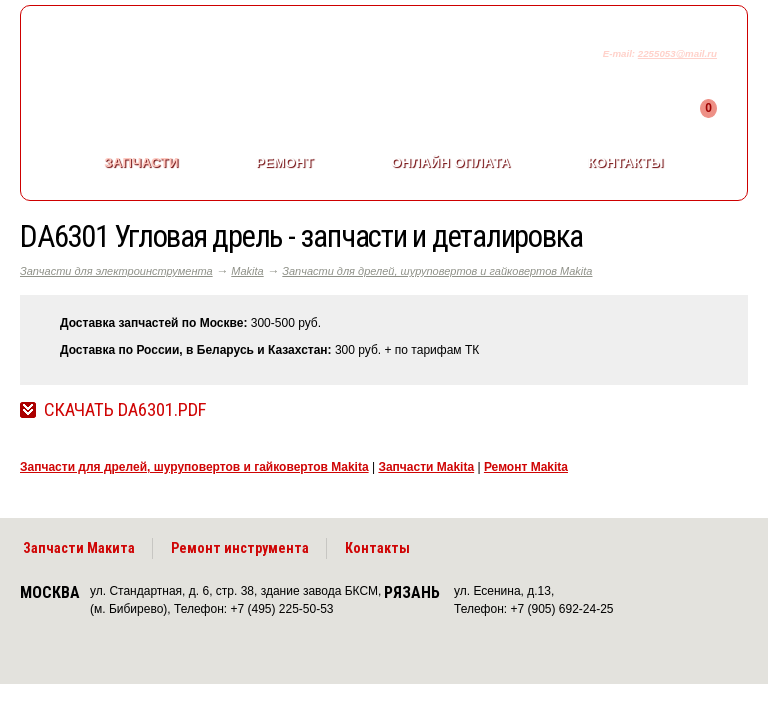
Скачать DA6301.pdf (125, 410)
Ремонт (285, 162)
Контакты (626, 162)
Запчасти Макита (79, 548)
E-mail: (620, 53)
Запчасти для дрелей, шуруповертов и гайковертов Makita (437, 271)
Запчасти (141, 162)
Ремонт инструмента (240, 548)
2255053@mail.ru (677, 53)
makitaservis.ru (186, 58)
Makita (247, 271)
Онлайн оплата (450, 162)
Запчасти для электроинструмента (116, 271)
